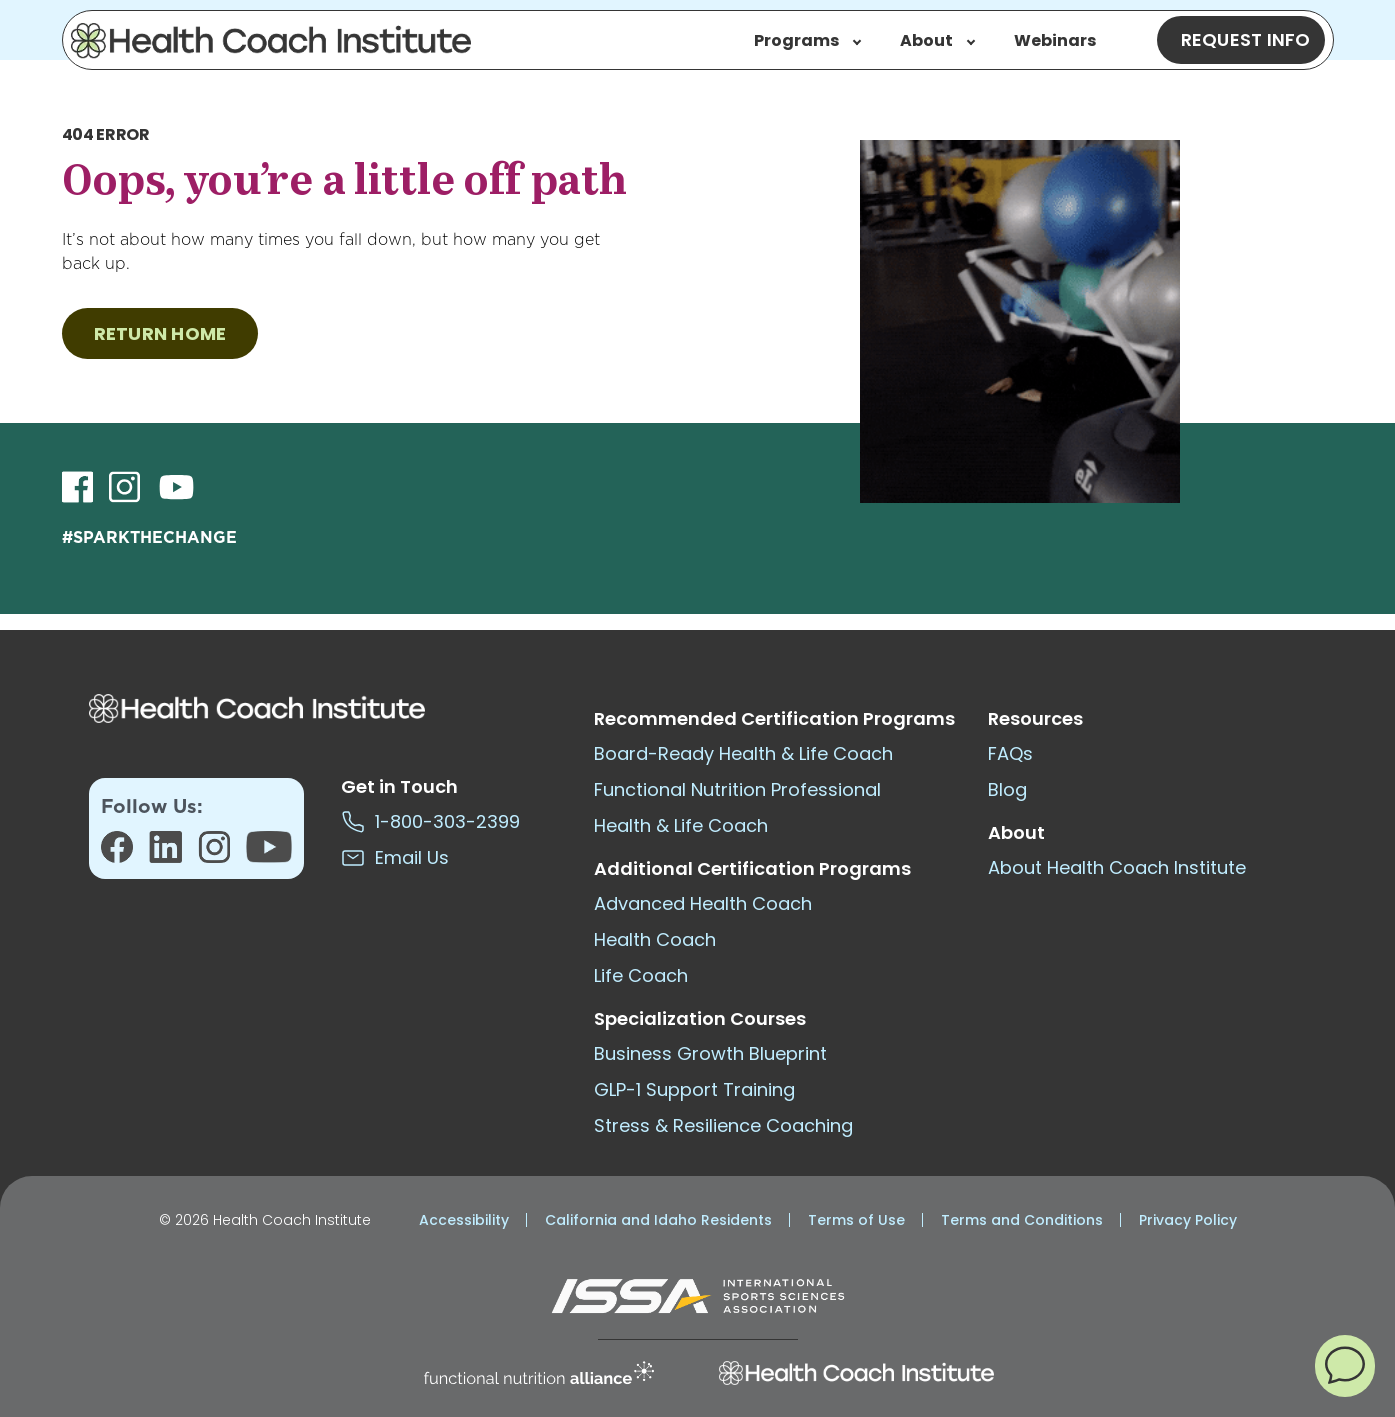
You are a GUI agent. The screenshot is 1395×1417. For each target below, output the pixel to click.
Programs (807, 40)
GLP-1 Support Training (694, 1089)
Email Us (395, 857)
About (937, 40)
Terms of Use (856, 1220)
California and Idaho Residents (658, 1220)
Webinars (1055, 40)
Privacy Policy (1188, 1220)
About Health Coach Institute (1117, 867)
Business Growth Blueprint (710, 1053)
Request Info (1246, 39)
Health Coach (655, 939)
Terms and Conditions (1022, 1220)
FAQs (1010, 753)
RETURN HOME (160, 333)
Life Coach (641, 975)
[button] (1345, 1365)
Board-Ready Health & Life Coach (743, 753)
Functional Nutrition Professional (737, 789)
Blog (1007, 789)
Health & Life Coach (681, 825)
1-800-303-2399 (430, 821)
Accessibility (464, 1220)
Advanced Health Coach (703, 903)
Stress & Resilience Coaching (723, 1125)
